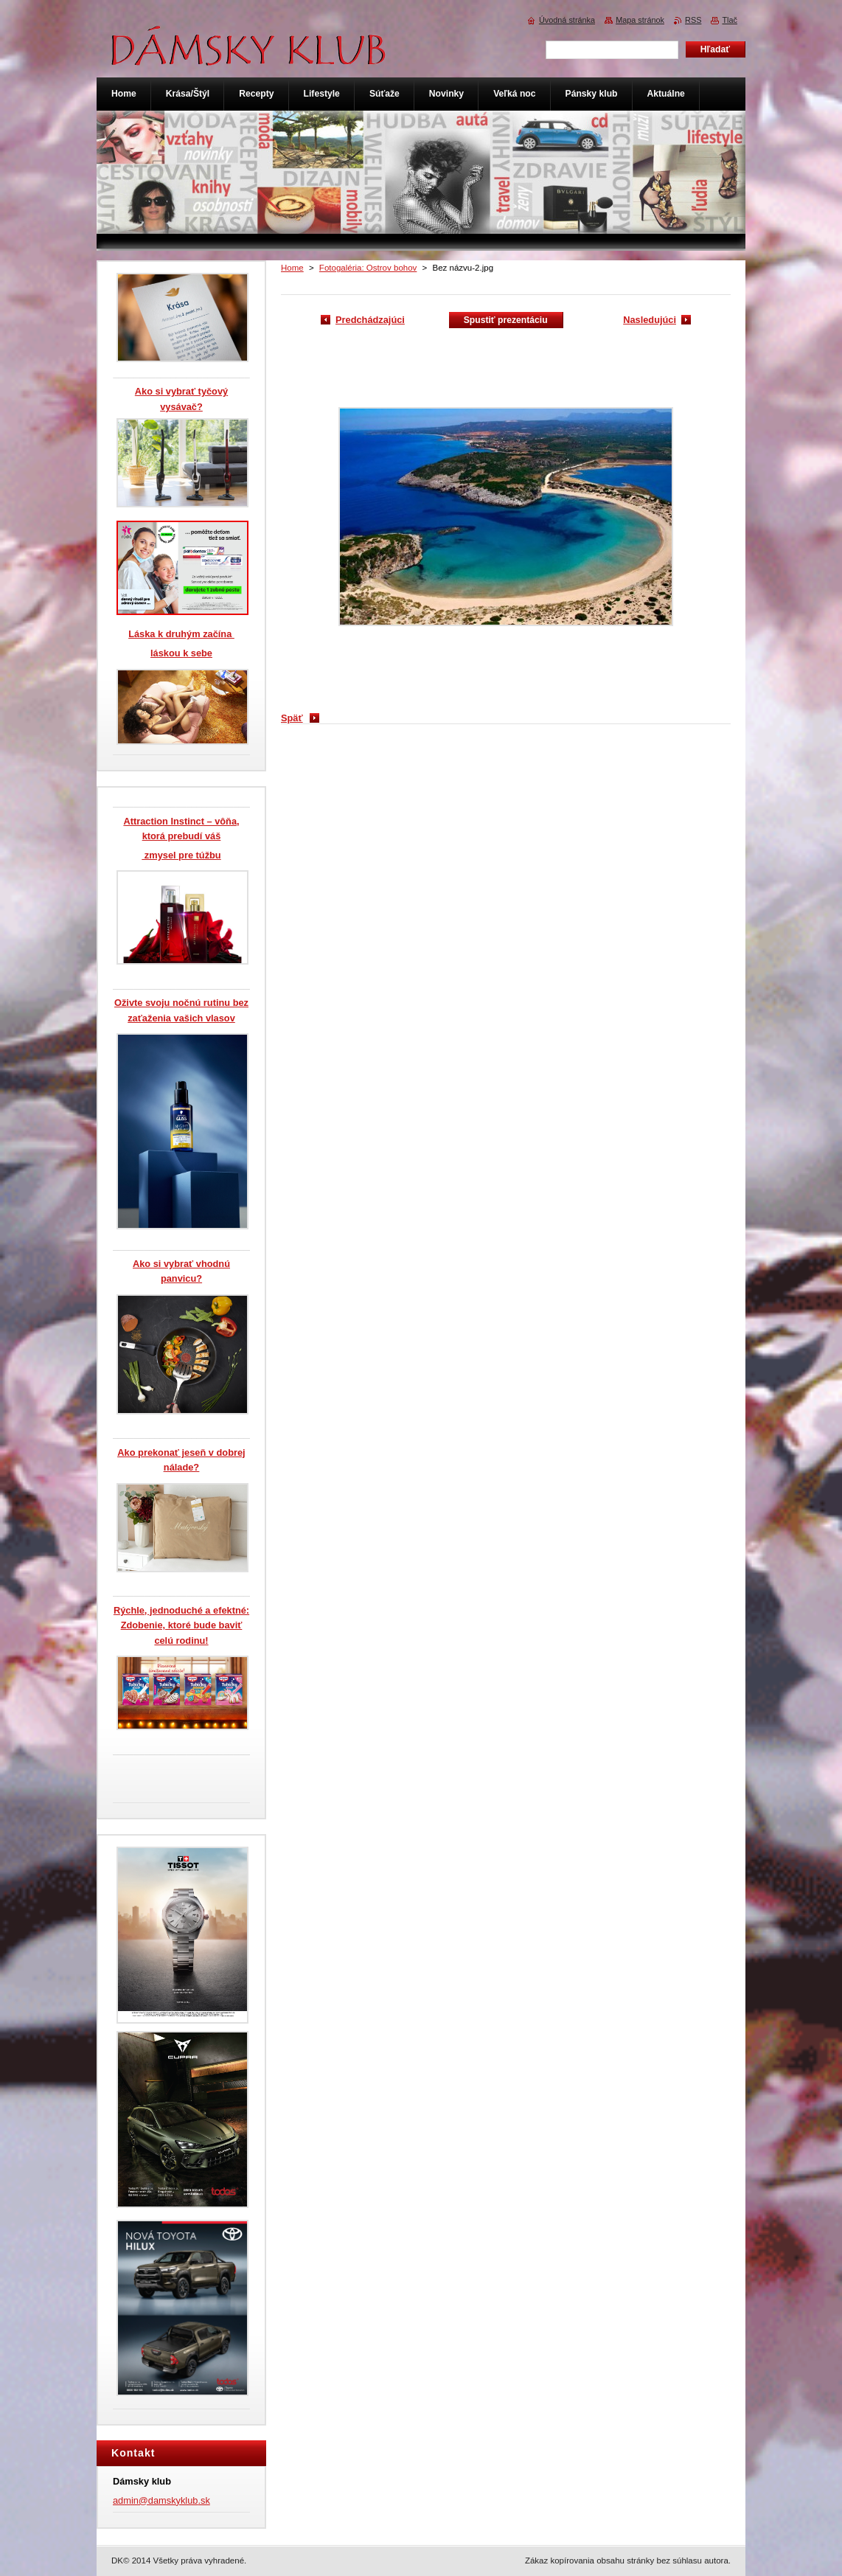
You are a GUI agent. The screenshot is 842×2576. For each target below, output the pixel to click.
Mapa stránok (640, 19)
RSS (693, 19)
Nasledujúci (649, 319)
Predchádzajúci (370, 319)
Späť (292, 717)
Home (292, 267)
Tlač (729, 19)
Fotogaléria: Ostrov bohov (368, 267)
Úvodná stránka (567, 19)
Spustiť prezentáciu (506, 320)
